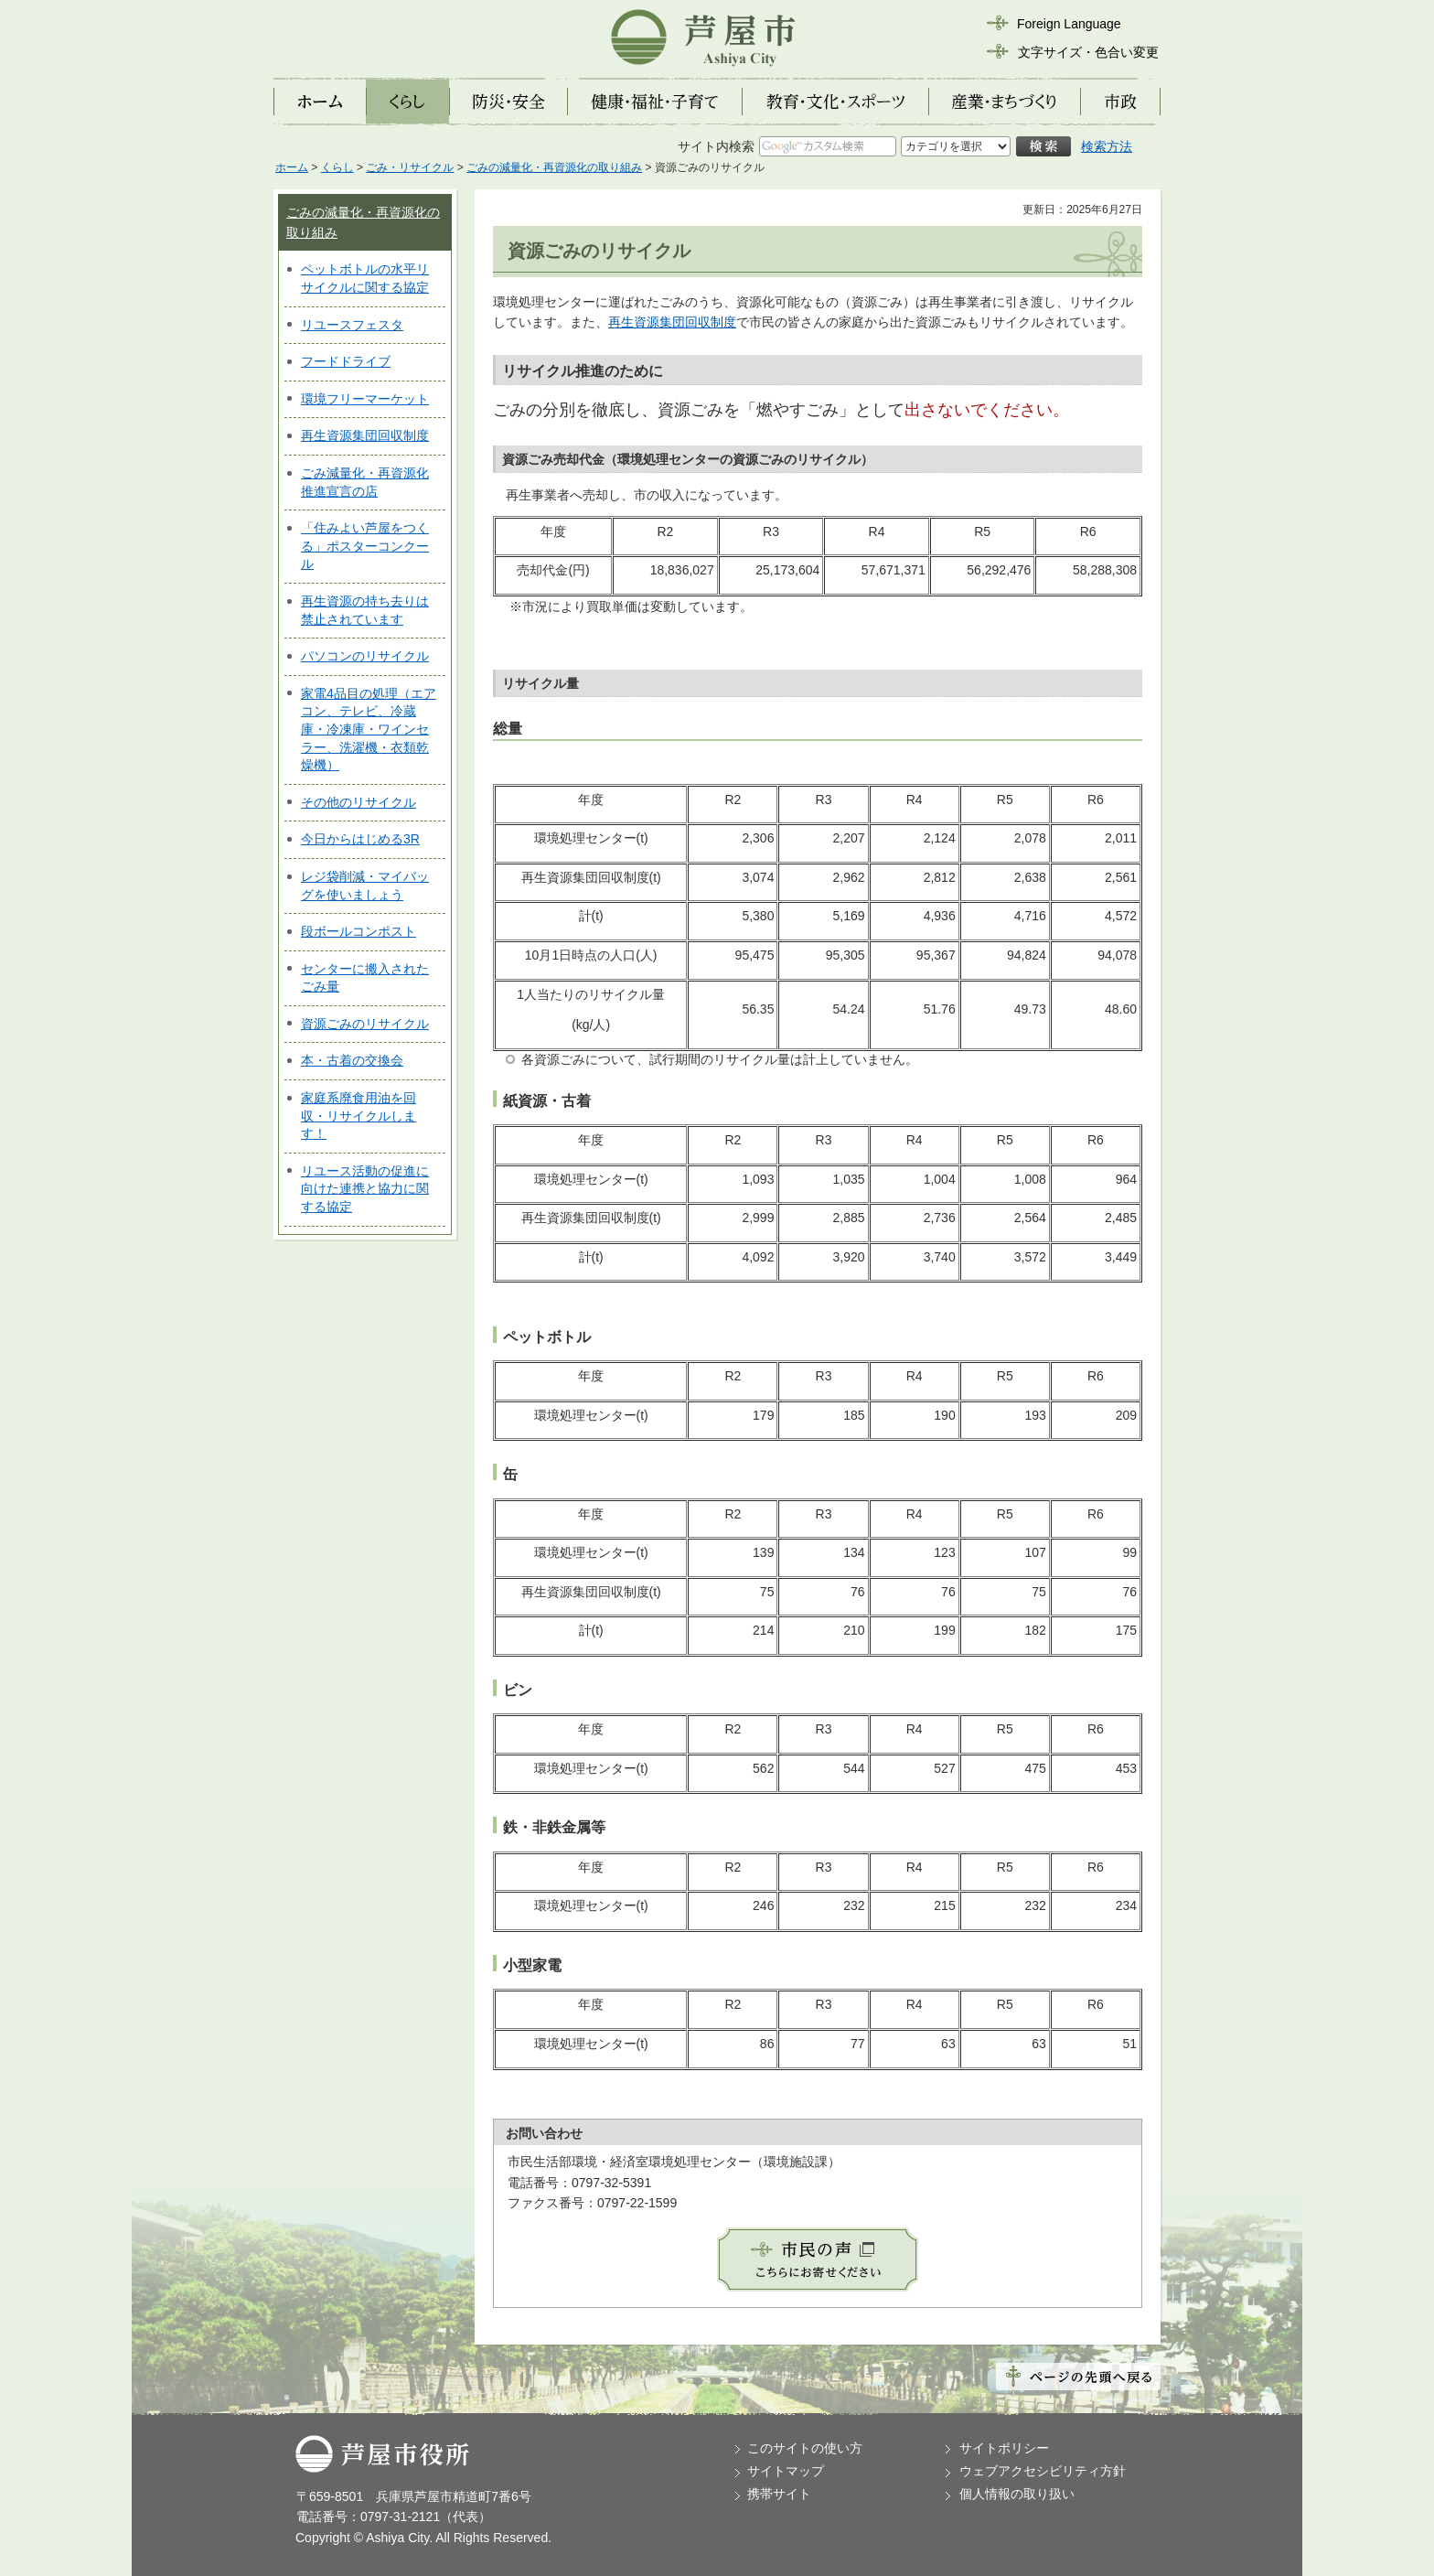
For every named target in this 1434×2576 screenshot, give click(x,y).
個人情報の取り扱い (1017, 2493)
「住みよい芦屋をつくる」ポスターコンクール (365, 546)
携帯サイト (779, 2493)
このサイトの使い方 (804, 2448)
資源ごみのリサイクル (365, 1023)
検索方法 (1106, 146)
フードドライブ (346, 361)
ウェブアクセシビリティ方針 (1042, 2470)
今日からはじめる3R (360, 839)
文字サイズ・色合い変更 (1088, 52)
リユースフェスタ (352, 324)
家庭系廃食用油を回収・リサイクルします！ (358, 1115)
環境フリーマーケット (365, 399)
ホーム (291, 167)
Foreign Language (1069, 23)
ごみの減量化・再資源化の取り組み (554, 167)
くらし (337, 167)
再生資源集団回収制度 (365, 435)
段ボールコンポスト (358, 931)
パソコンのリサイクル (365, 656)
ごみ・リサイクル (410, 167)
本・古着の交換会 (352, 1060)
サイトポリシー (1004, 2448)
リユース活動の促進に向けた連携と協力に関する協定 (365, 1189)
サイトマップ (785, 2470)
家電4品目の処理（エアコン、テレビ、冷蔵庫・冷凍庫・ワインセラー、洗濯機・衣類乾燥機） (368, 729)
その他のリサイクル (358, 802)
